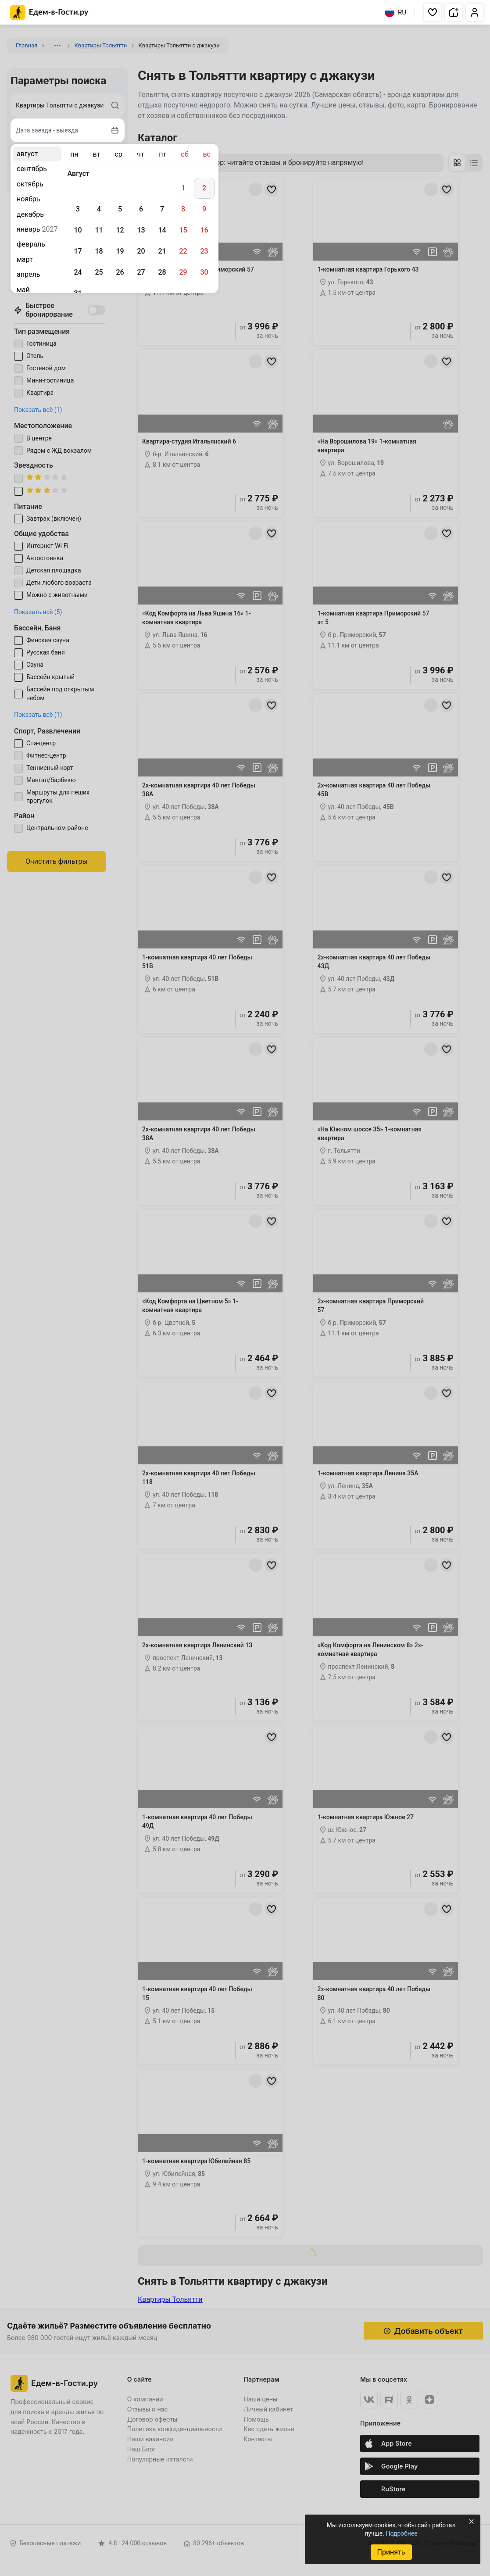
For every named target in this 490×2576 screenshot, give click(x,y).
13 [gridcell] (141, 230)
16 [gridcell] (204, 230)
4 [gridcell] (99, 209)
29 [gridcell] (183, 272)
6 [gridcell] (141, 209)
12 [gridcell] (120, 230)
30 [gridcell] (204, 272)
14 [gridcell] (162, 230)
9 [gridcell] (204, 209)
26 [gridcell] (120, 272)
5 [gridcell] (120, 209)
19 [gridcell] (120, 251)
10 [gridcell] (78, 230)
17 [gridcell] (78, 251)
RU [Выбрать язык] (395, 12)
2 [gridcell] (204, 188)
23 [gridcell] (204, 251)
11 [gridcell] (99, 230)
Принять (391, 2552)
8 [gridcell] (183, 209)
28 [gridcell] (162, 272)
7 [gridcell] (162, 209)
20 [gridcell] (141, 251)
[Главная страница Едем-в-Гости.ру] (49, 12)
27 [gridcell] (141, 272)
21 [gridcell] (162, 251)
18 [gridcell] (99, 251)
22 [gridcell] (183, 251)
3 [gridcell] (78, 209)
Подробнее (401, 2533)
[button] (432, 12)
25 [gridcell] (99, 272)
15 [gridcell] (183, 230)
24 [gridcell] (78, 272)
